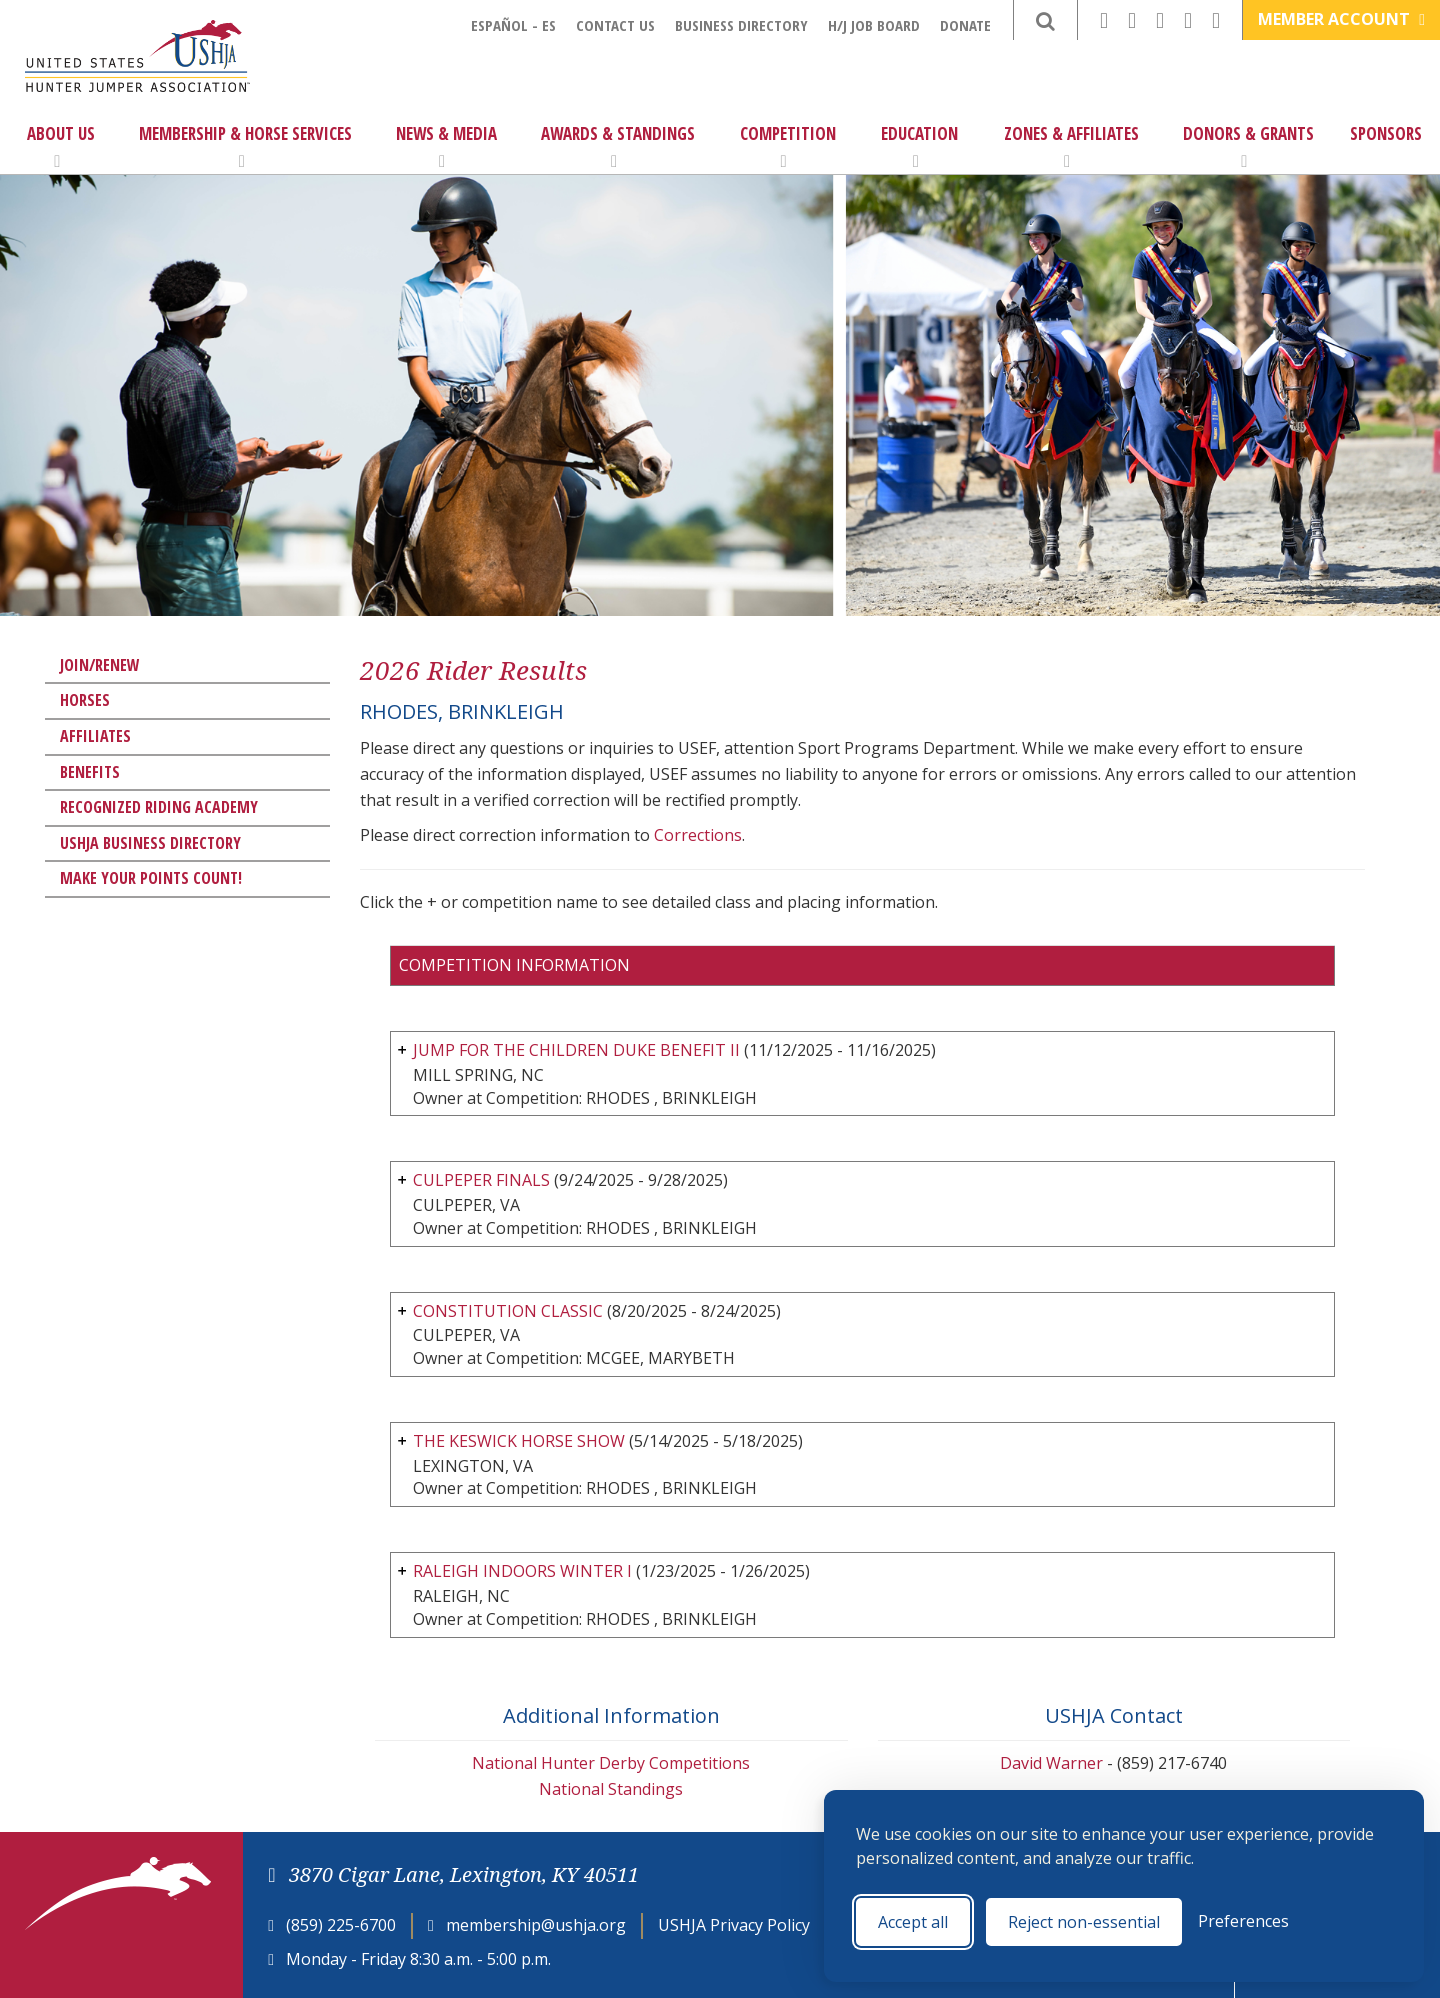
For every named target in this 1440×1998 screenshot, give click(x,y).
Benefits (90, 772)
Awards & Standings (618, 146)
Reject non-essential (1084, 1922)
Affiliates (95, 736)
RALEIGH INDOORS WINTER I (522, 1571)
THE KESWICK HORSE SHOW (519, 1441)
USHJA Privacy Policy (734, 1925)
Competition (788, 146)
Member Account (1341, 19)
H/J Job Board (874, 25)
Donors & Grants (1248, 146)
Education (919, 146)
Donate (965, 25)
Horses (85, 700)
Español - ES (513, 25)
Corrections (698, 835)
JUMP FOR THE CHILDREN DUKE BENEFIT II (576, 1050)
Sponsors (1386, 133)
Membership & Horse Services (245, 146)
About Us (61, 146)
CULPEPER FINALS (481, 1180)
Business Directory (741, 25)
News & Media (446, 146)
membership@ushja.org (536, 1925)
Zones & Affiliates (1071, 146)
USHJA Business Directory (150, 843)
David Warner (1051, 1763)
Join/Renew (100, 665)
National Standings (611, 1789)
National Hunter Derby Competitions (611, 1763)
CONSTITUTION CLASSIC (508, 1311)
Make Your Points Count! (151, 878)
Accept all (913, 1922)
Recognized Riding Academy (159, 807)
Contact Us (615, 25)
